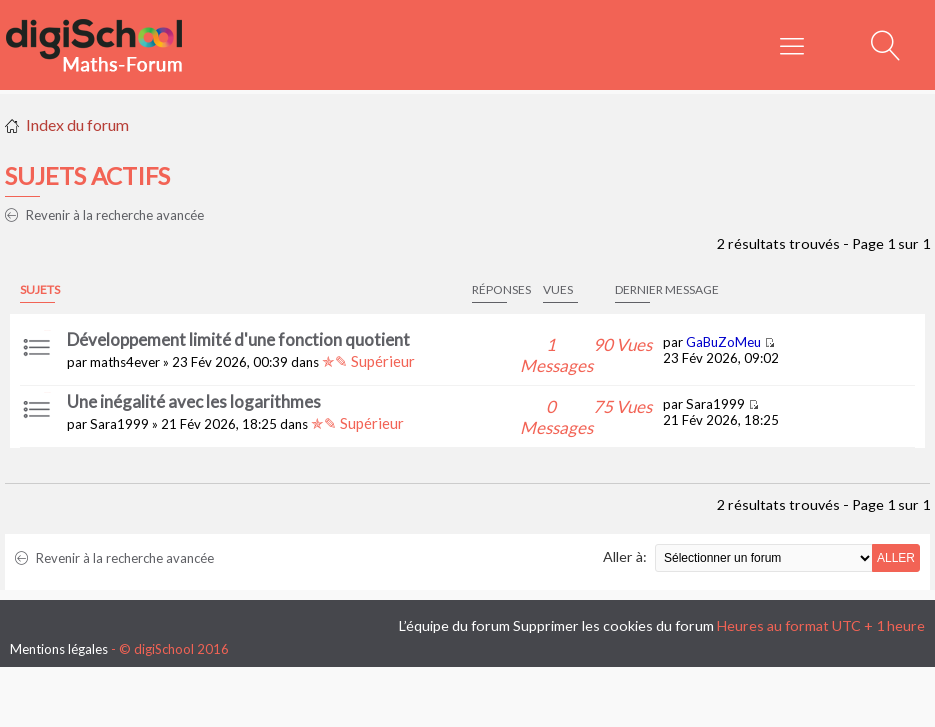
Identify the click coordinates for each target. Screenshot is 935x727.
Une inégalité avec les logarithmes (194, 401)
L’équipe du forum (454, 625)
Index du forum (77, 124)
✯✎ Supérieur (368, 361)
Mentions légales (59, 649)
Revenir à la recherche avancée (104, 215)
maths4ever (125, 362)
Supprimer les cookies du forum (613, 625)
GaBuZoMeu (723, 342)
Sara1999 (119, 424)
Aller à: (625, 556)
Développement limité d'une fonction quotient (238, 339)
